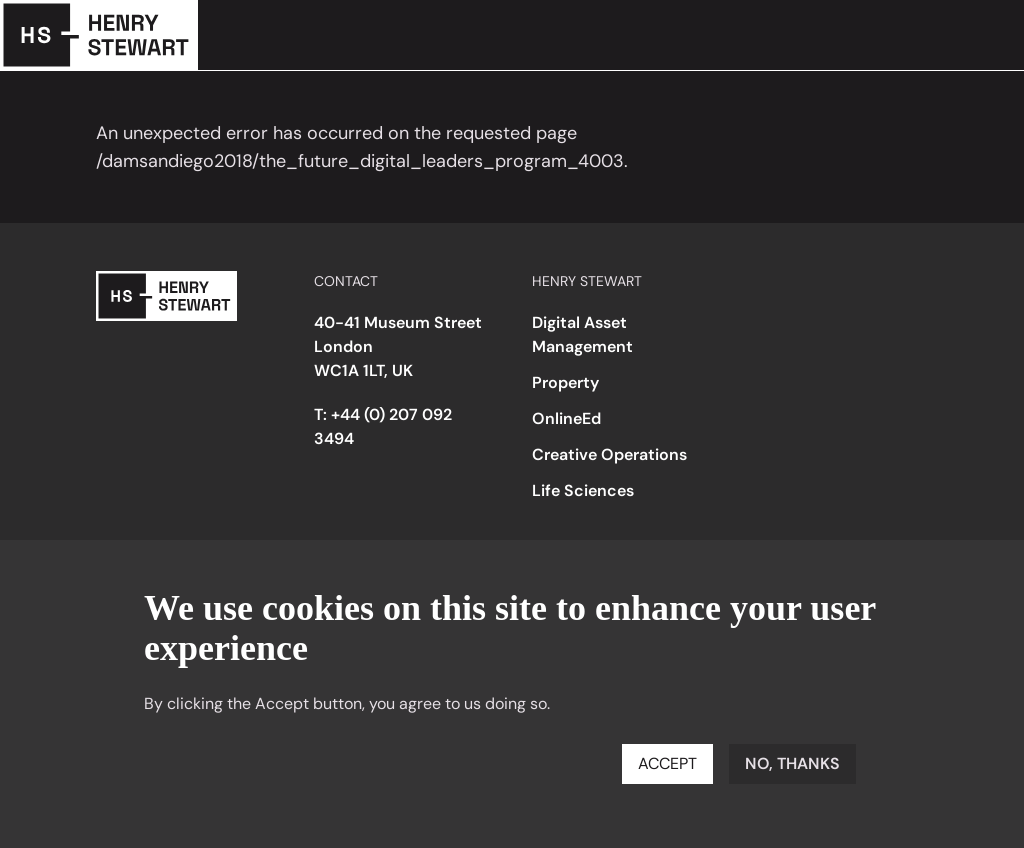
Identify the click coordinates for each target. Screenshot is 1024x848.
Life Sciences (583, 490)
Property (565, 382)
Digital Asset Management (582, 334)
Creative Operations (609, 454)
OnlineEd (566, 418)
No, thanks (792, 763)
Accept (667, 763)
